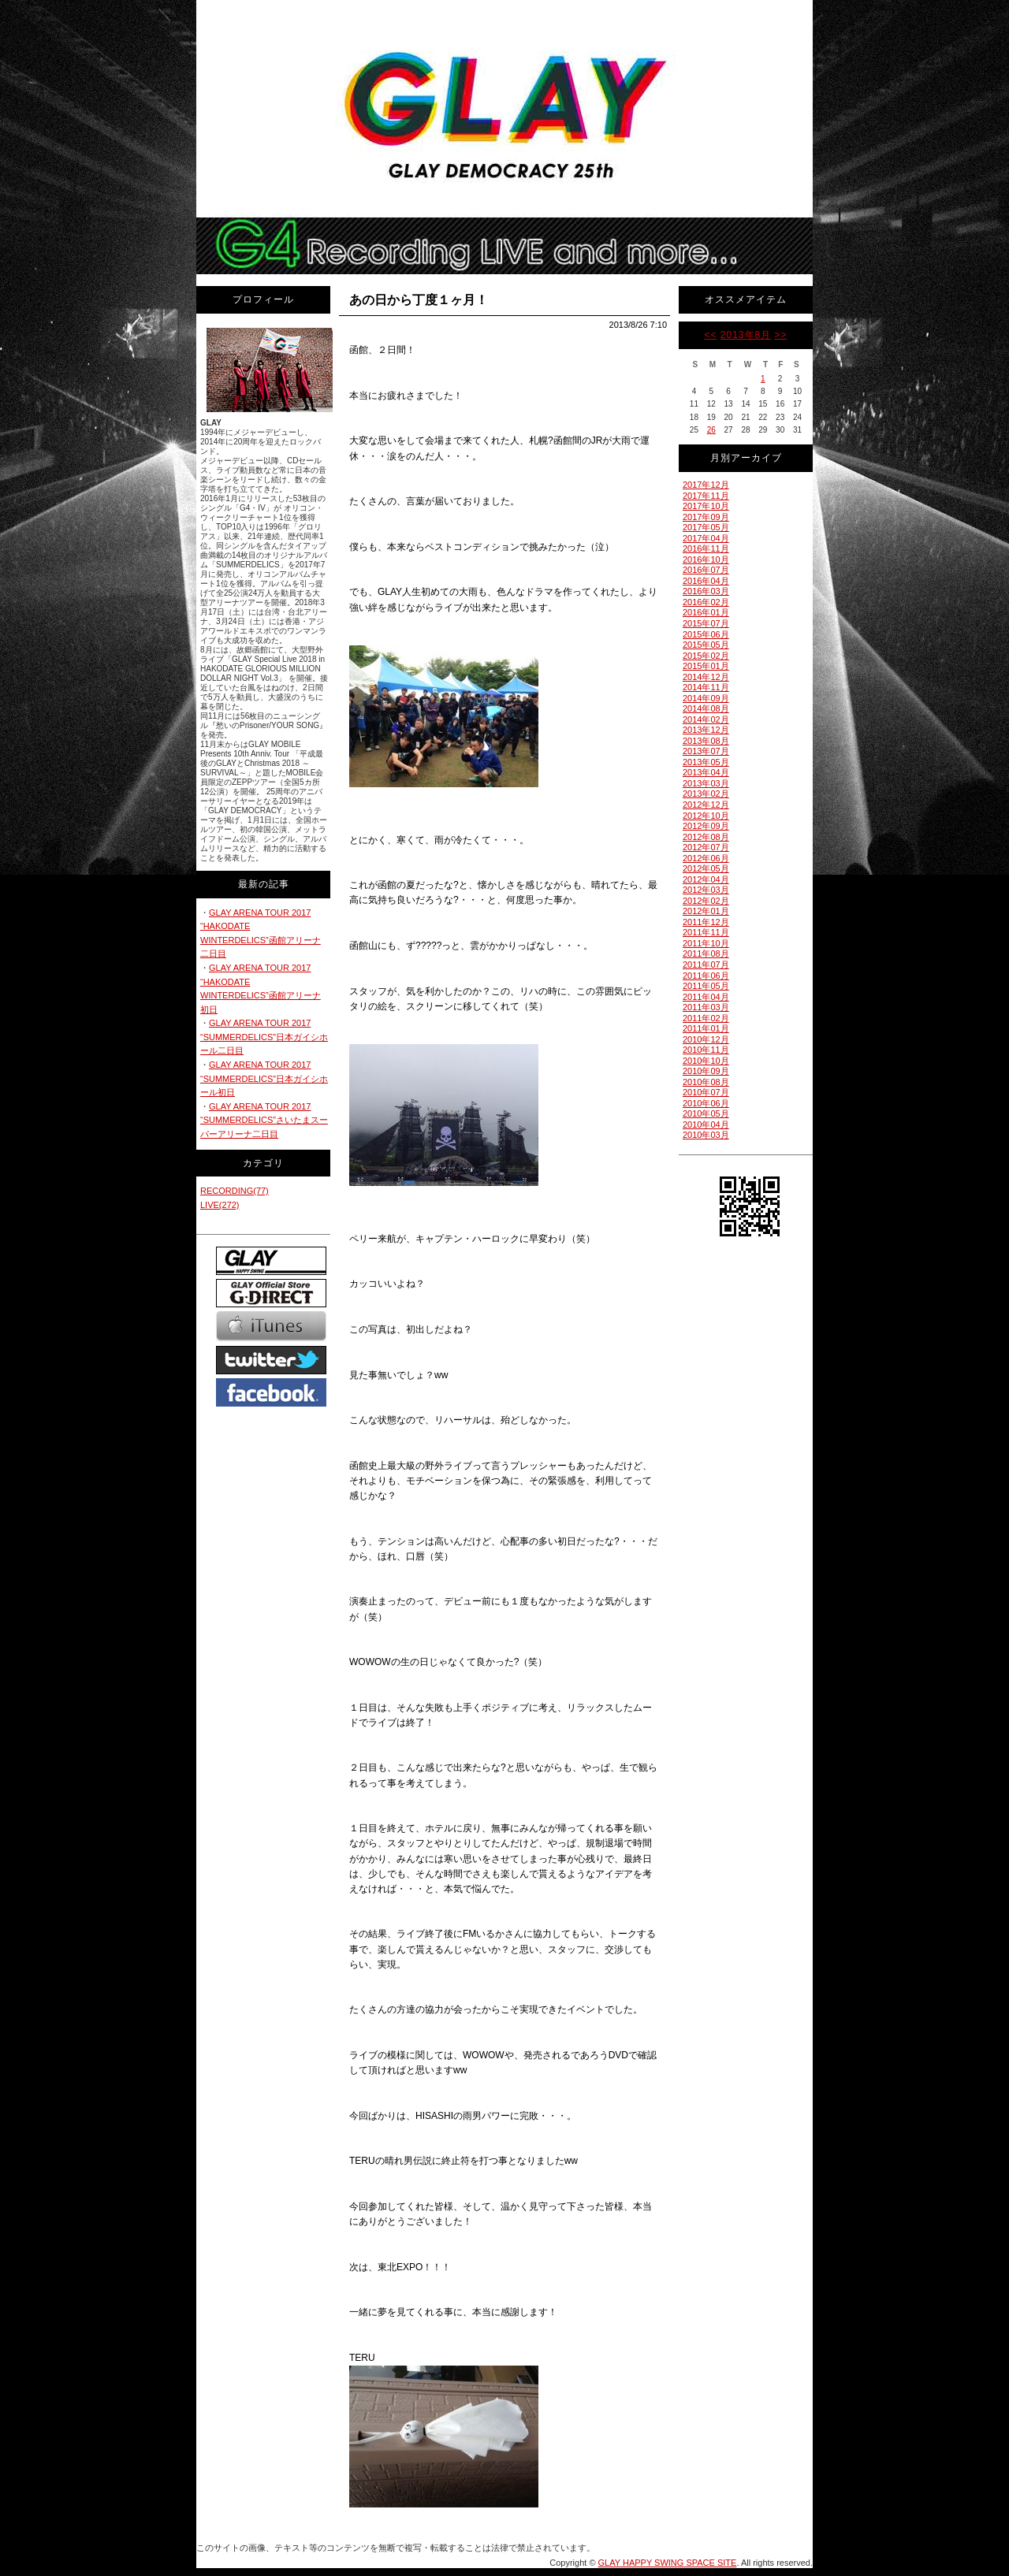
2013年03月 (706, 783)
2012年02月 (706, 900)
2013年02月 (706, 793)
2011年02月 (706, 1018)
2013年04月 (706, 772)
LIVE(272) (220, 1205)
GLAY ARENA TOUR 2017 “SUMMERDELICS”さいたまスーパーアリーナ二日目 (264, 1120)
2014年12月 (706, 677)
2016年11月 (706, 548)
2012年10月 (706, 815)
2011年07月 (706, 964)
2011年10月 (706, 943)
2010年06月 (706, 1103)
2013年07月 (706, 751)
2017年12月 (706, 484)
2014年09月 (706, 698)
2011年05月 (706, 986)
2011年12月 (706, 922)
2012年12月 (706, 804)
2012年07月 (706, 847)
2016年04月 (706, 580)
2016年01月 (706, 612)
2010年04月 (706, 1124)
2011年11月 (706, 932)
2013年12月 (706, 729)
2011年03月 (706, 1007)
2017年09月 (706, 517)
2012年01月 (706, 911)
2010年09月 (706, 1071)
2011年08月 (706, 953)
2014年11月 (706, 687)
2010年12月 (706, 1039)
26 (711, 430)
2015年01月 (706, 666)
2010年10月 (706, 1060)
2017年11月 (706, 495)
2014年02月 (706, 719)
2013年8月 (745, 334)
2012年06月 (706, 858)
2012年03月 (706, 889)
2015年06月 (706, 634)
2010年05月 (706, 1113)
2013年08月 (706, 740)
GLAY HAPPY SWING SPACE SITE (667, 2562)
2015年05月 (706, 644)
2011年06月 (706, 975)
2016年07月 (706, 569)
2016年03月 (706, 591)
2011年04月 (706, 997)
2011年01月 (706, 1028)
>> (781, 334)
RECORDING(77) (234, 1190)
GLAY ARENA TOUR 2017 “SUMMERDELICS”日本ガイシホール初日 (264, 1078)
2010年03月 (706, 1134)
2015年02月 (706, 655)
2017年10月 (706, 506)
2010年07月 (706, 1092)
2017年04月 (706, 538)
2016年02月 (706, 602)
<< (710, 334)
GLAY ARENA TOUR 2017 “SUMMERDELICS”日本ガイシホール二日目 (264, 1036)
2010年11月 (706, 1049)
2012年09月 (706, 826)
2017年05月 (706, 527)
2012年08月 (706, 837)
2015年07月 (706, 623)
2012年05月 (706, 868)
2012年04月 (706, 879)
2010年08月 (706, 1082)
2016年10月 (706, 559)
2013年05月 (706, 762)
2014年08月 (706, 708)
